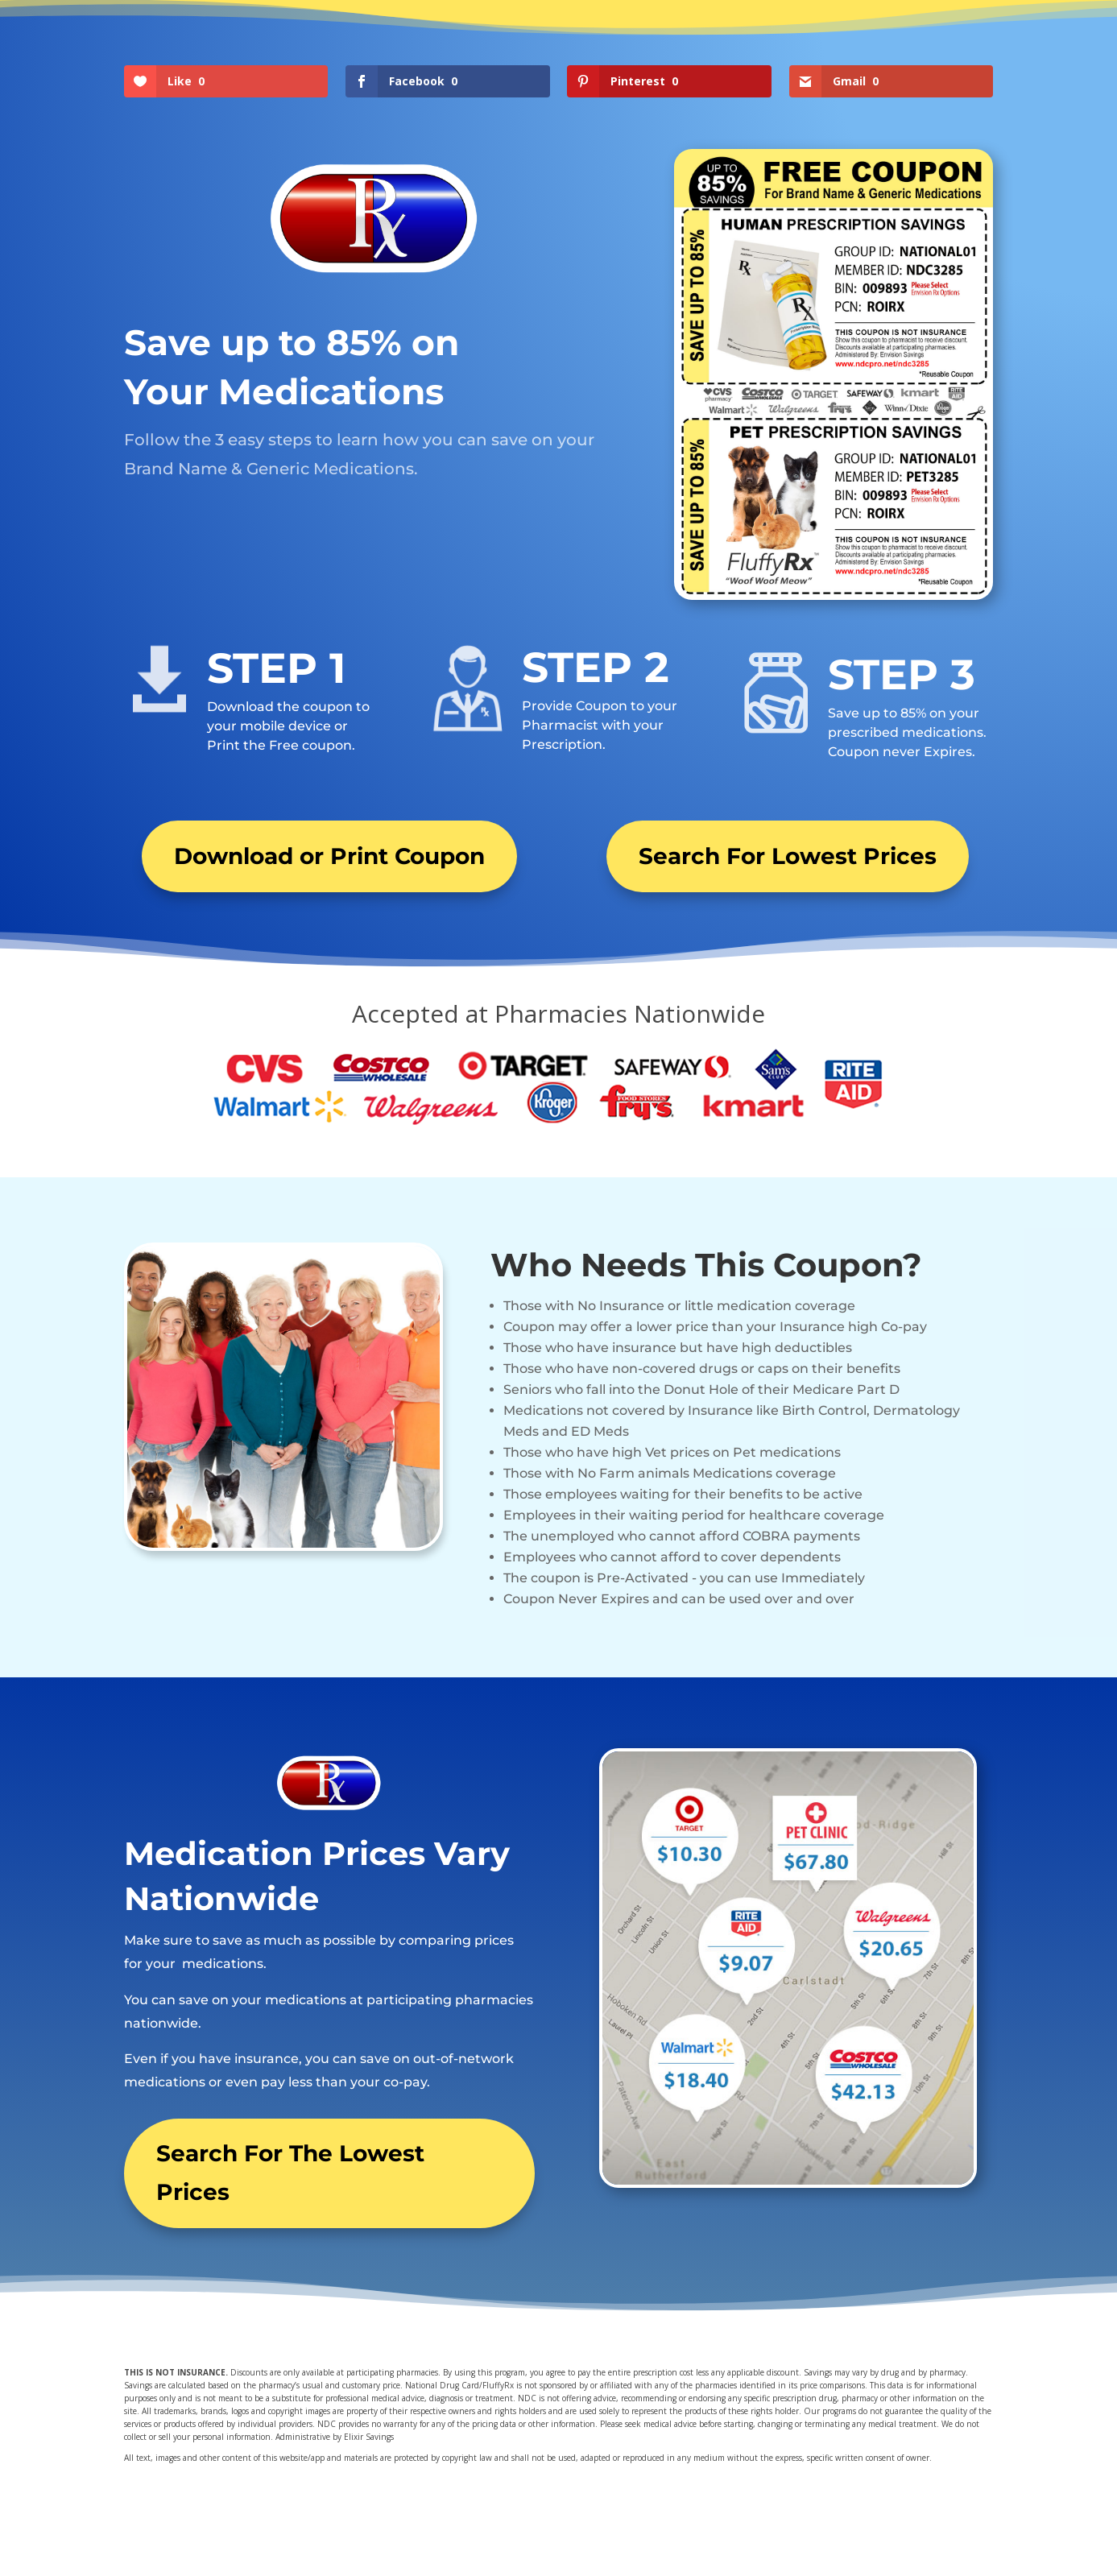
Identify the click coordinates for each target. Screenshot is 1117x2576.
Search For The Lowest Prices (290, 2173)
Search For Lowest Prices (788, 856)
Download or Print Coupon (329, 856)
